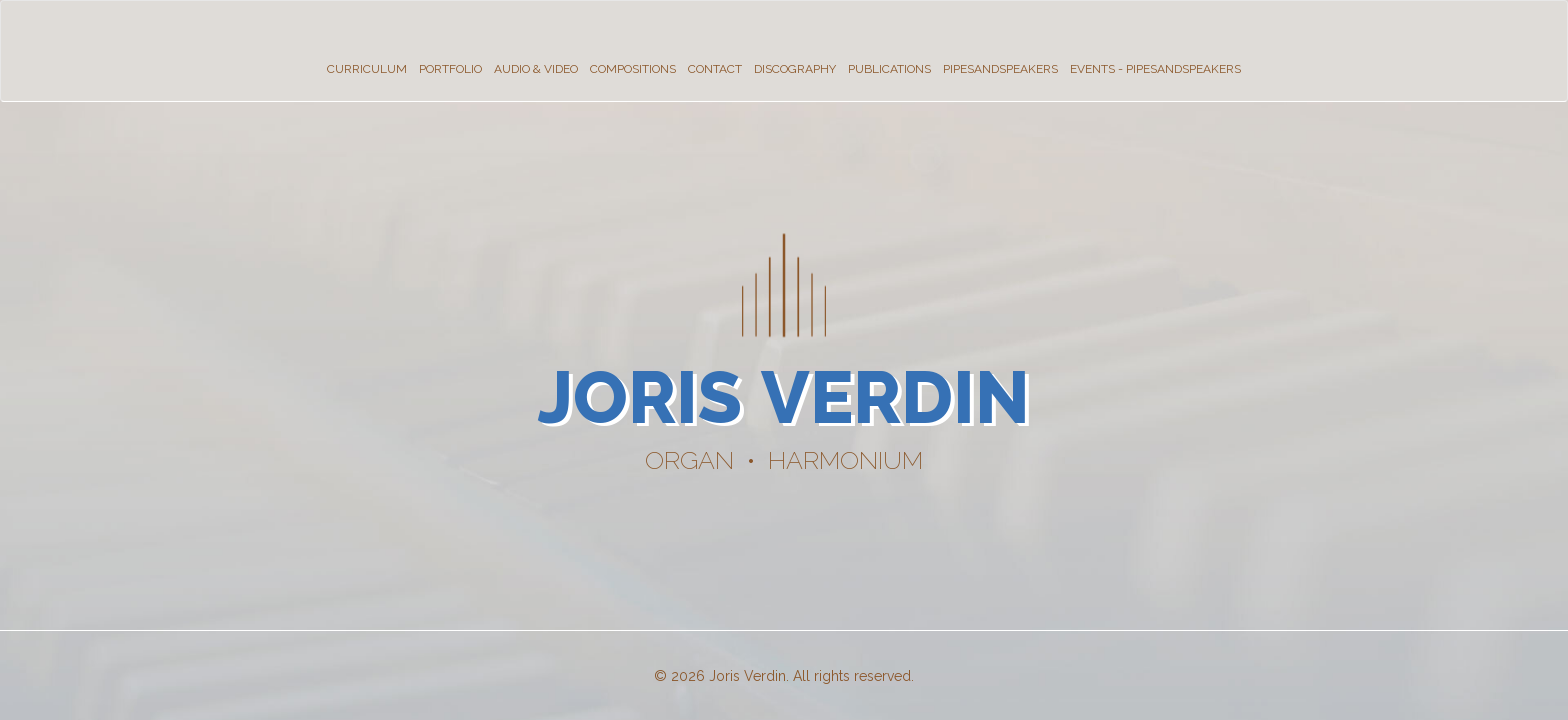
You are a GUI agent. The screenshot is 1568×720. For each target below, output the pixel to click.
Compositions (633, 69)
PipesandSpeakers (1000, 69)
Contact (715, 69)
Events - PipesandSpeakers (1155, 69)
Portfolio (450, 69)
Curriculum (367, 69)
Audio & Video (536, 69)
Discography (795, 69)
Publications (889, 69)
